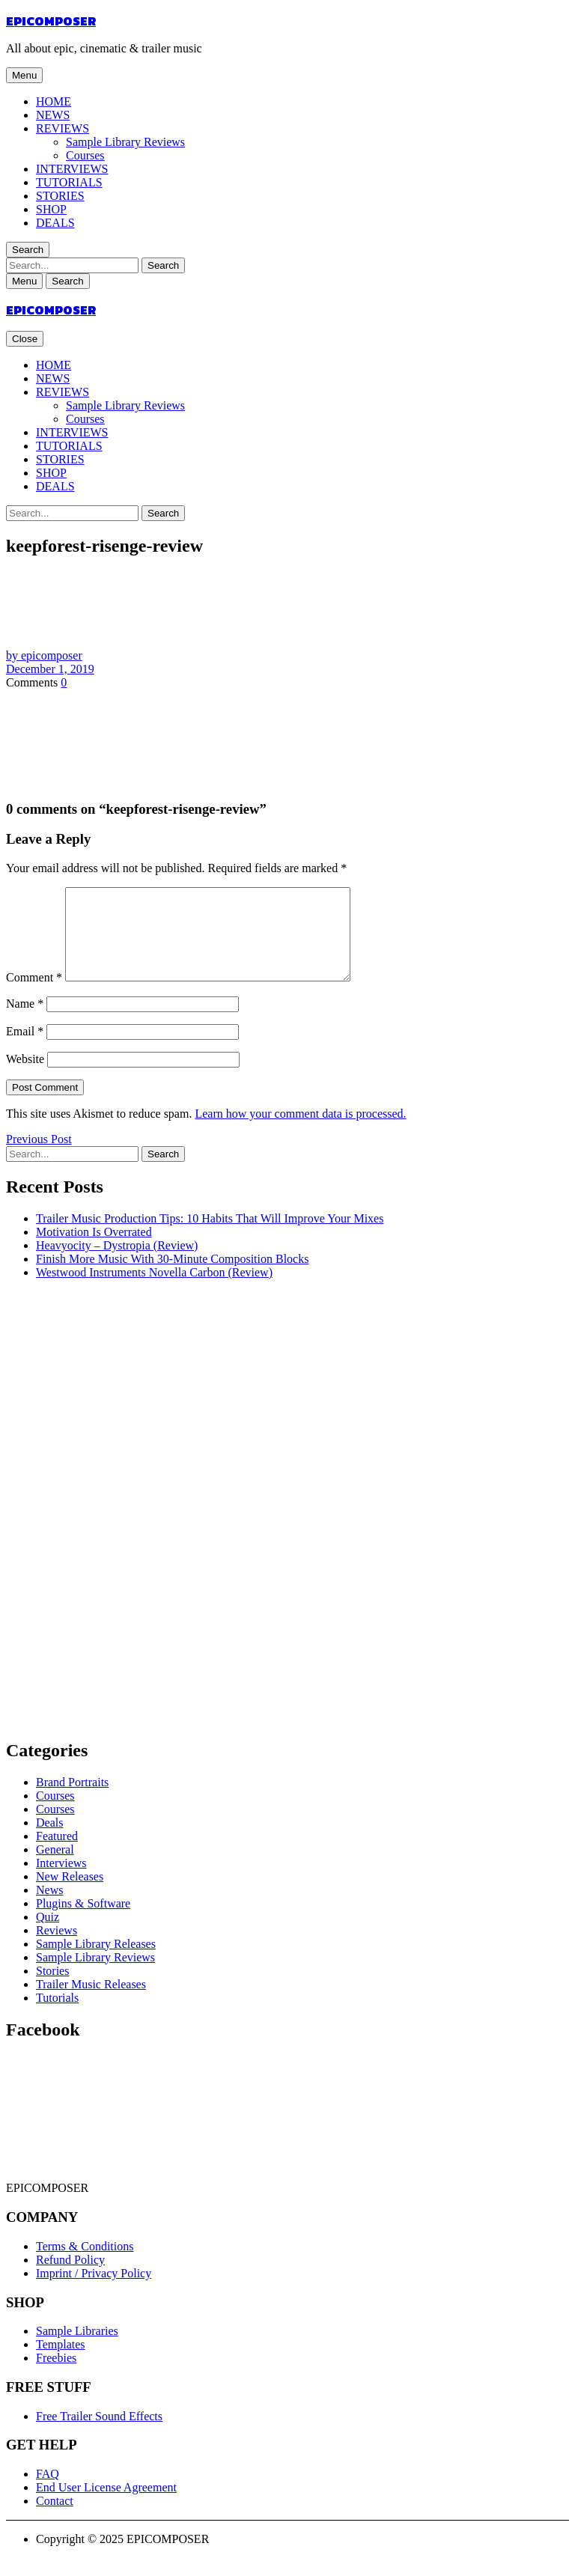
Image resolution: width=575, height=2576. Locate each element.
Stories (52, 1988)
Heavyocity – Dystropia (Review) (117, 1263)
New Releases (69, 1894)
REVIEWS (62, 128)
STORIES (60, 195)
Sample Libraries (77, 2348)
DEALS (55, 222)
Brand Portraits (72, 1800)
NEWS (53, 115)
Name (24, 1021)
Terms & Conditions (84, 2264)
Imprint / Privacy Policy (93, 2291)
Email (24, 1049)
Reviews (56, 1948)
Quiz (47, 1934)
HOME (53, 101)
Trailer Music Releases (91, 2002)
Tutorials (57, 2015)
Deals (49, 1840)
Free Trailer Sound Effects (99, 2434)
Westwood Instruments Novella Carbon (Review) (154, 1290)
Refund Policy (70, 2277)
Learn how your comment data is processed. (300, 1131)
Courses (85, 155)
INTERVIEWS (72, 168)
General (55, 1867)
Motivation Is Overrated (94, 1249)
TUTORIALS (69, 182)
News (49, 1907)
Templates (60, 2362)
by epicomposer (44, 655)
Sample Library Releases (96, 1961)
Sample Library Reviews (125, 142)
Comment (34, 995)
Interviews (61, 1881)
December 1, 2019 (50, 669)
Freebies (56, 2375)
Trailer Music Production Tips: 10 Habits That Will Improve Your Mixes (209, 1236)
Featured (57, 1854)
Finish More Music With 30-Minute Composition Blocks (172, 1276)
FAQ (47, 2491)
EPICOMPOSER (51, 21)
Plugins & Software (83, 1921)
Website (25, 1077)
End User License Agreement (106, 2505)
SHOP (51, 209)
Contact (54, 2518)
